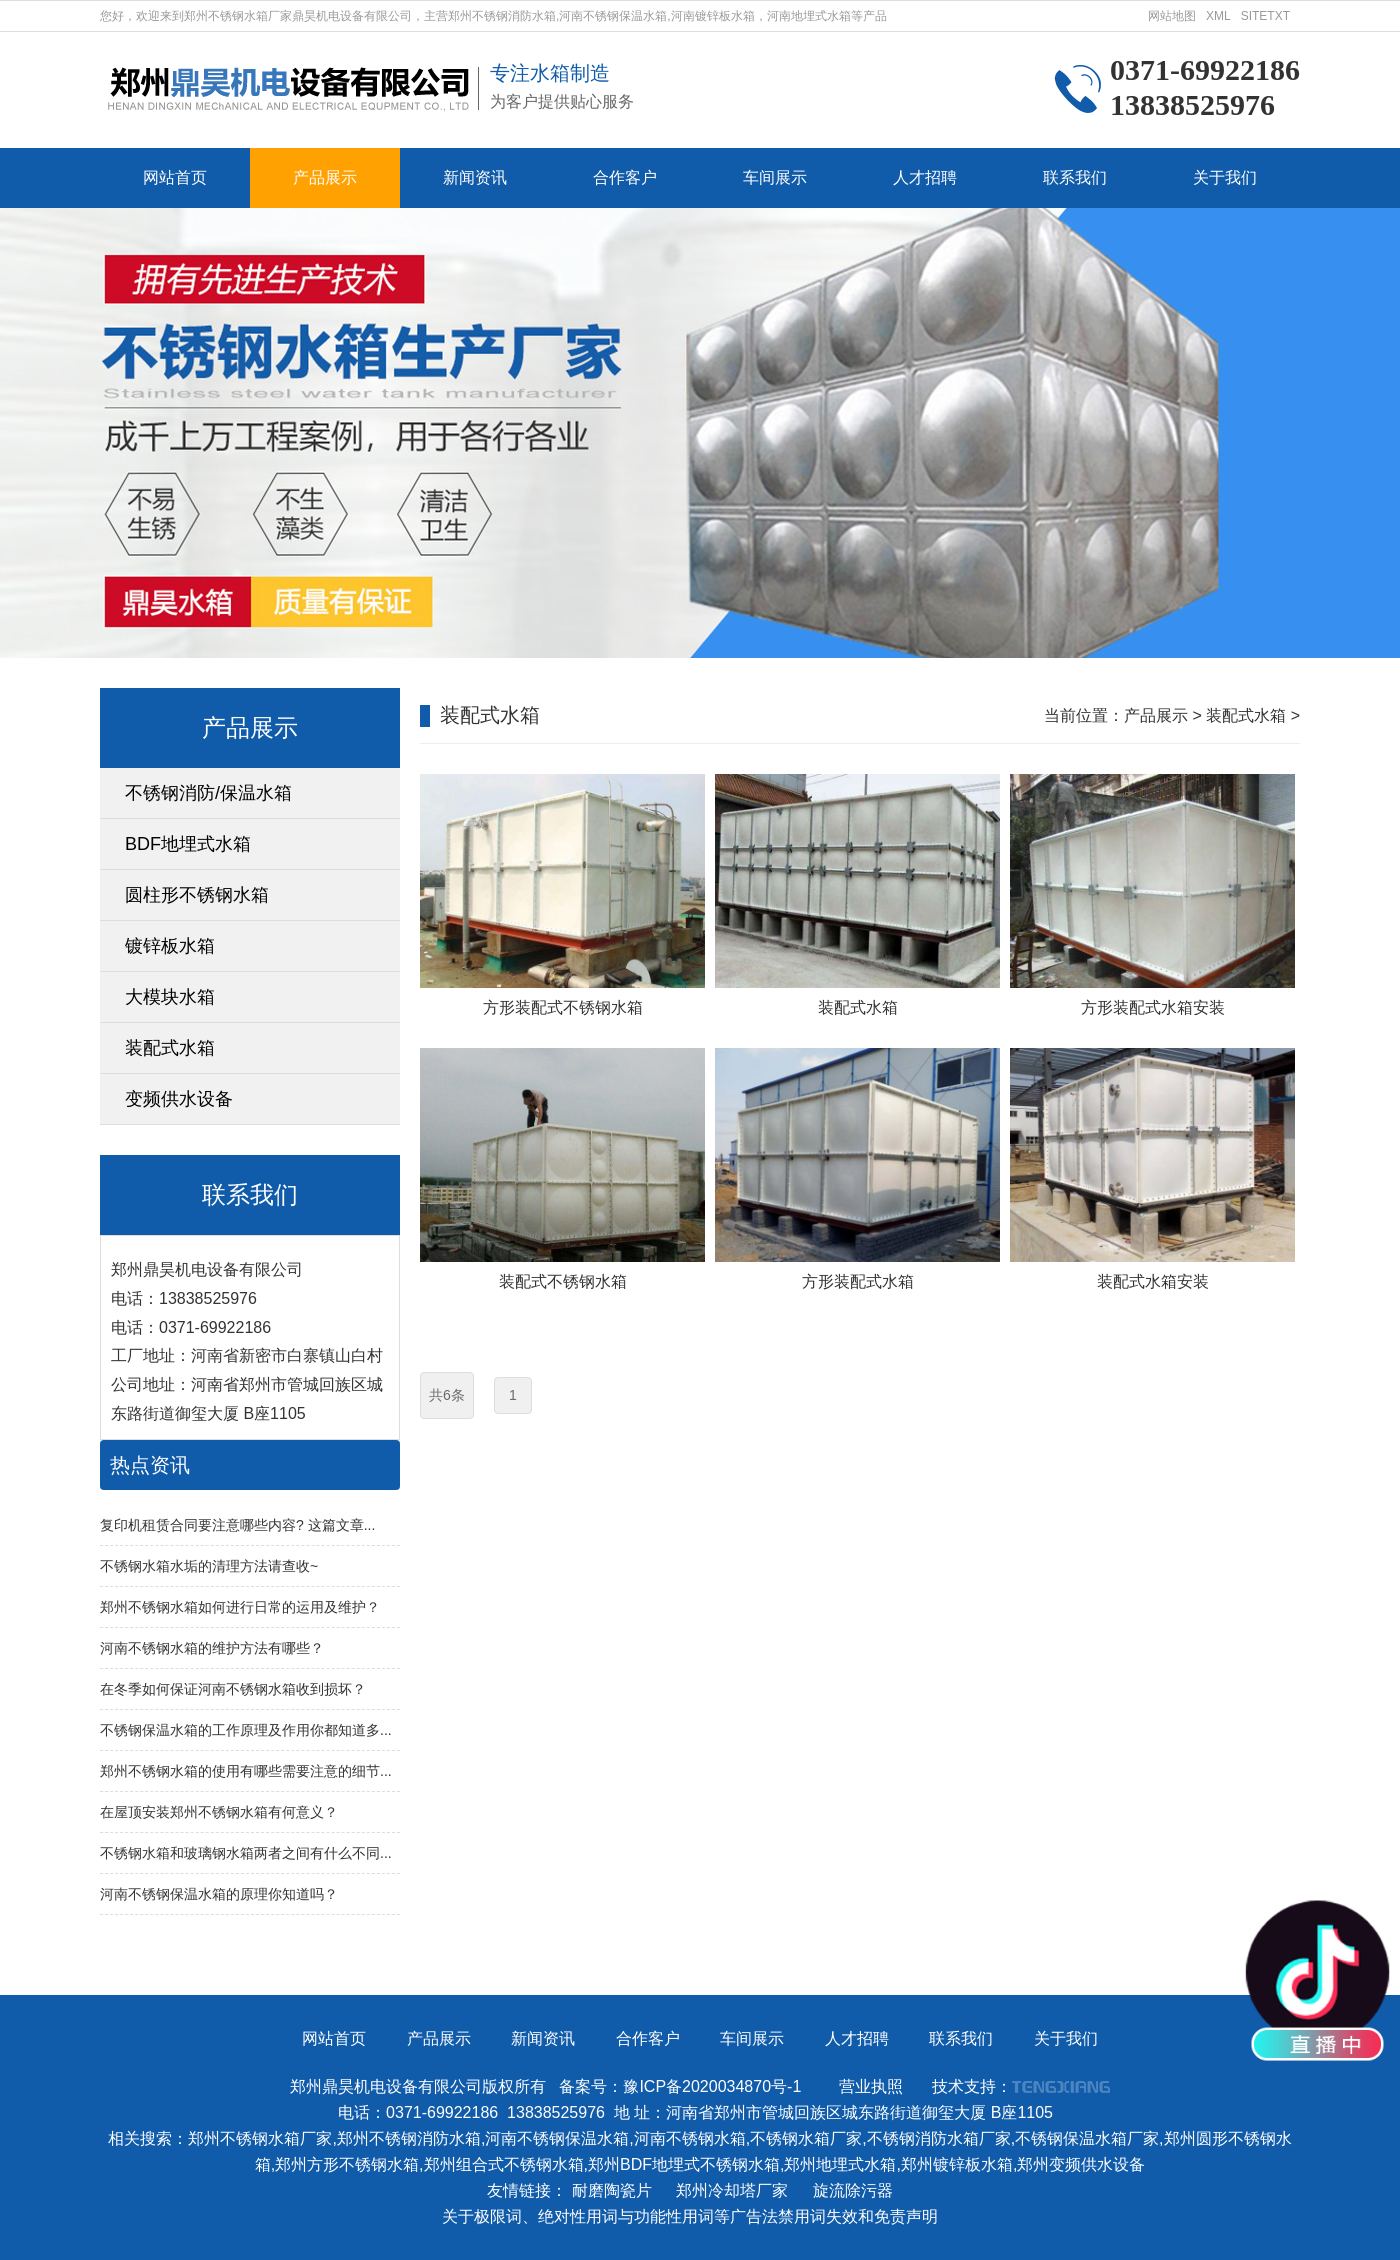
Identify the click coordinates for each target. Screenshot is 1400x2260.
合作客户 (625, 177)
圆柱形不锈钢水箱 (197, 895)
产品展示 (325, 177)
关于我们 (1225, 177)
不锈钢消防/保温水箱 (208, 793)
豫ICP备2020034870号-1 (712, 2086)
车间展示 (775, 177)
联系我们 (1075, 177)
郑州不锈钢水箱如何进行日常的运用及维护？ (240, 1607)
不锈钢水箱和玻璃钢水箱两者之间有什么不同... (246, 1853)
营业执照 (871, 2086)
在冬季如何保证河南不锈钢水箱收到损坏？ (233, 1689)
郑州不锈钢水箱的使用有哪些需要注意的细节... (246, 1771)
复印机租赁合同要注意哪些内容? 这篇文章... (237, 1525)
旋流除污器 (853, 2190)
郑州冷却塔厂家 (732, 2190)
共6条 (447, 1395)
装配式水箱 (170, 1048)
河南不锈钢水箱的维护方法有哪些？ (212, 1648)
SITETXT (1265, 16)
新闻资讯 (475, 177)
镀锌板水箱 (170, 946)
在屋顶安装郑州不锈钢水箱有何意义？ (219, 1812)
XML (1218, 16)
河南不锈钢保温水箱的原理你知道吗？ (219, 1894)
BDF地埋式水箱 (188, 844)
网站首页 (175, 177)
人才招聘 (925, 177)
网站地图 (1172, 16)
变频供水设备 (179, 1099)
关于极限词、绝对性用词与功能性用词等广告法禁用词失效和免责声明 (690, 2216)
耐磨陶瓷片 (612, 2190)
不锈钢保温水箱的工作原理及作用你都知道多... (246, 1730)
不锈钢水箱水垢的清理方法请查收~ (209, 1566)
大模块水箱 (170, 997)
